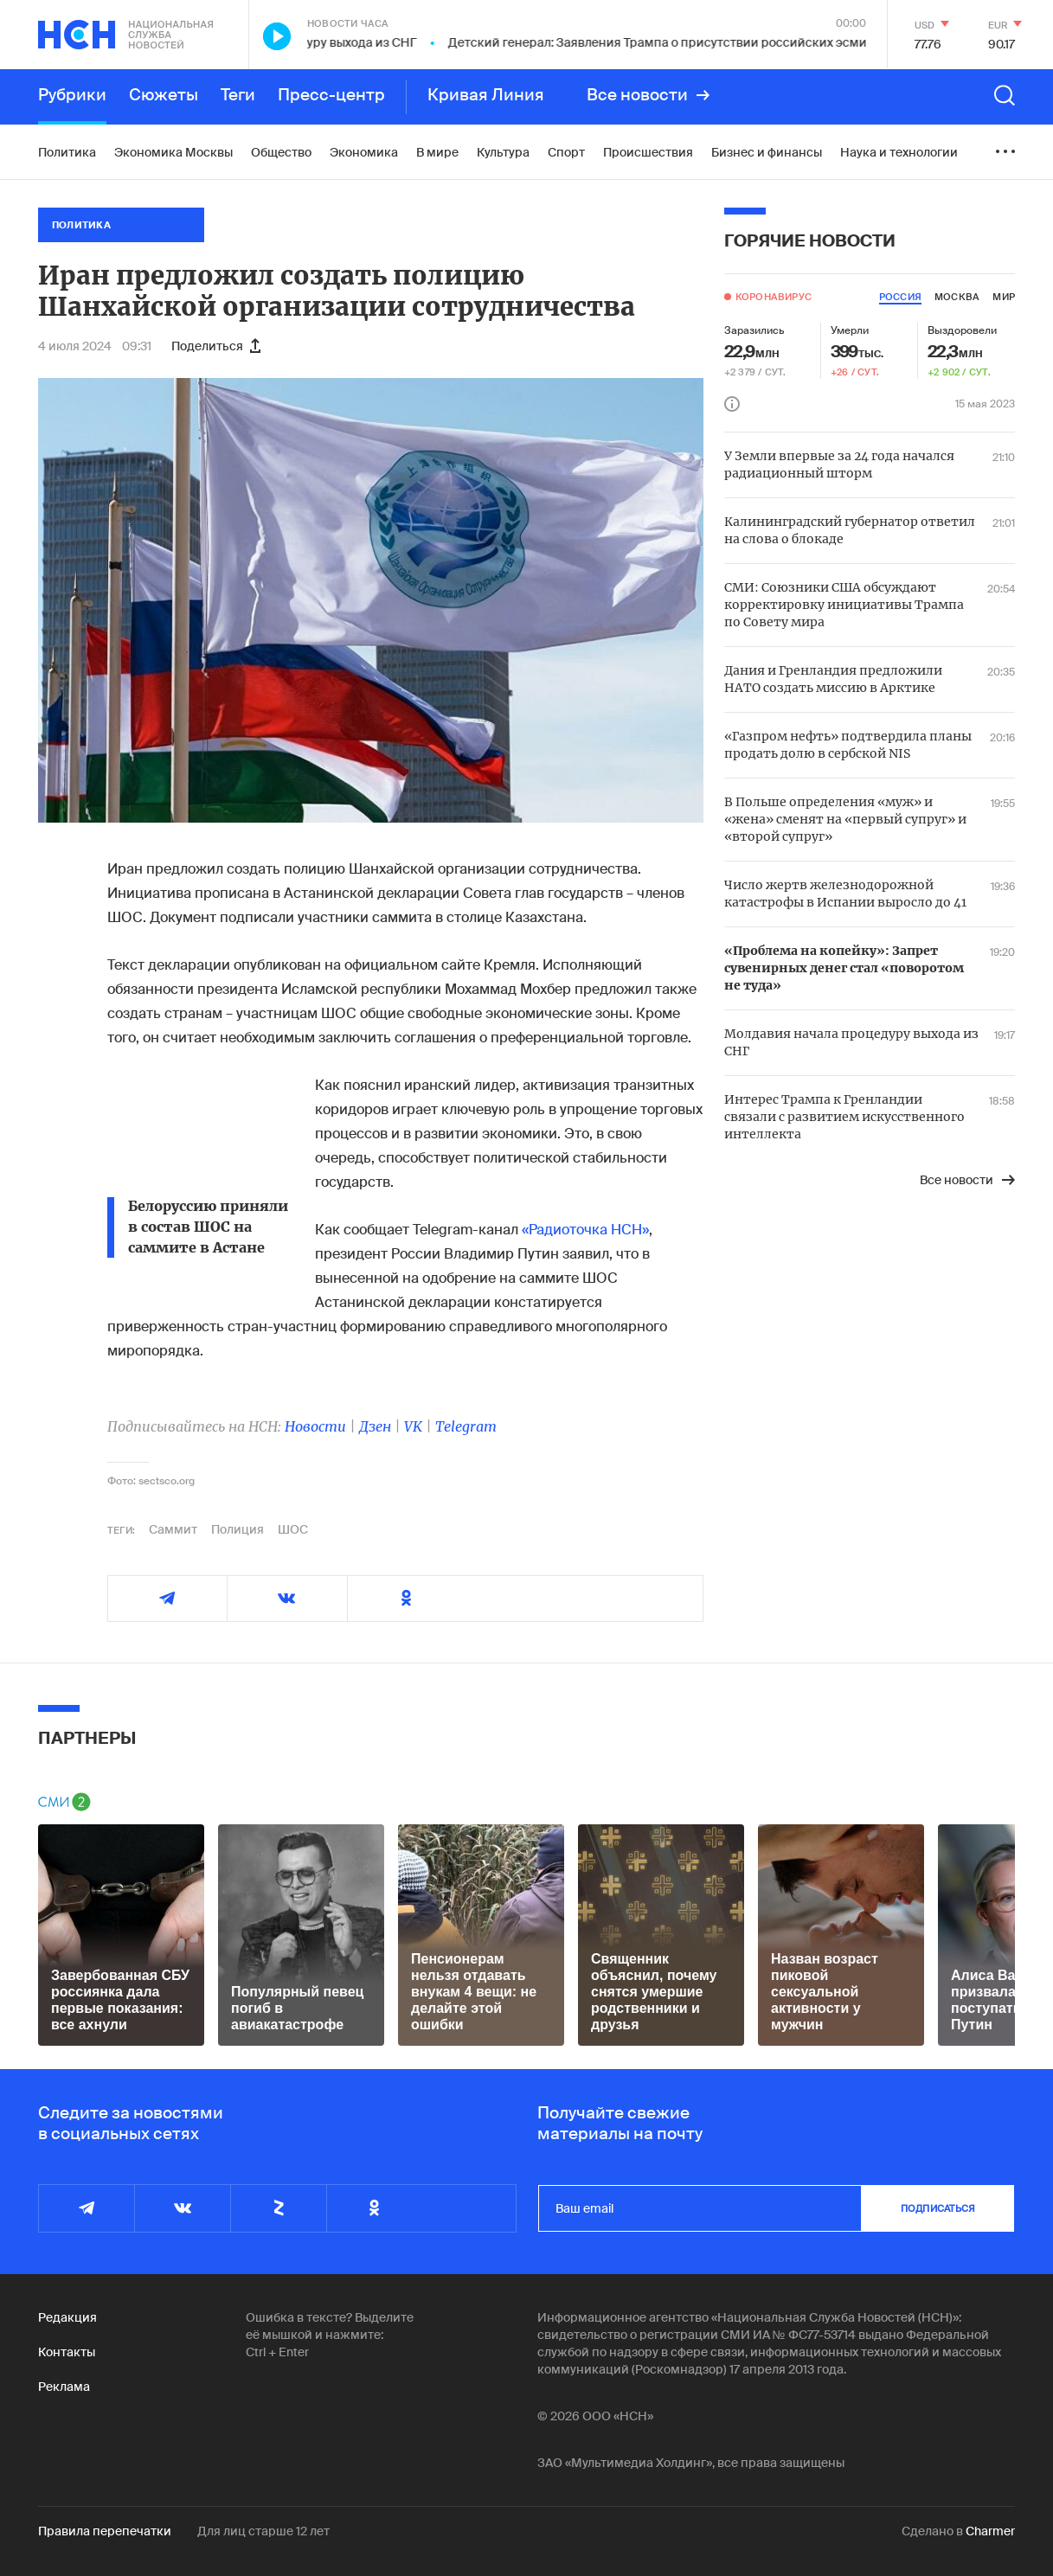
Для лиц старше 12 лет (263, 2531)
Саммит (173, 1529)
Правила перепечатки (104, 2531)
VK (413, 1426)
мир (1003, 297)
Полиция (237, 1529)
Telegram (466, 1426)
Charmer (990, 2531)
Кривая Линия (485, 95)
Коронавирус (773, 297)
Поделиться (215, 346)
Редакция (67, 2317)
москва (956, 297)
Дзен (375, 1426)
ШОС (293, 1529)
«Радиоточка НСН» (585, 1230)
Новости (315, 1426)
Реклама (64, 2386)
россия (900, 297)
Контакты (66, 2352)
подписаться (938, 2208)
